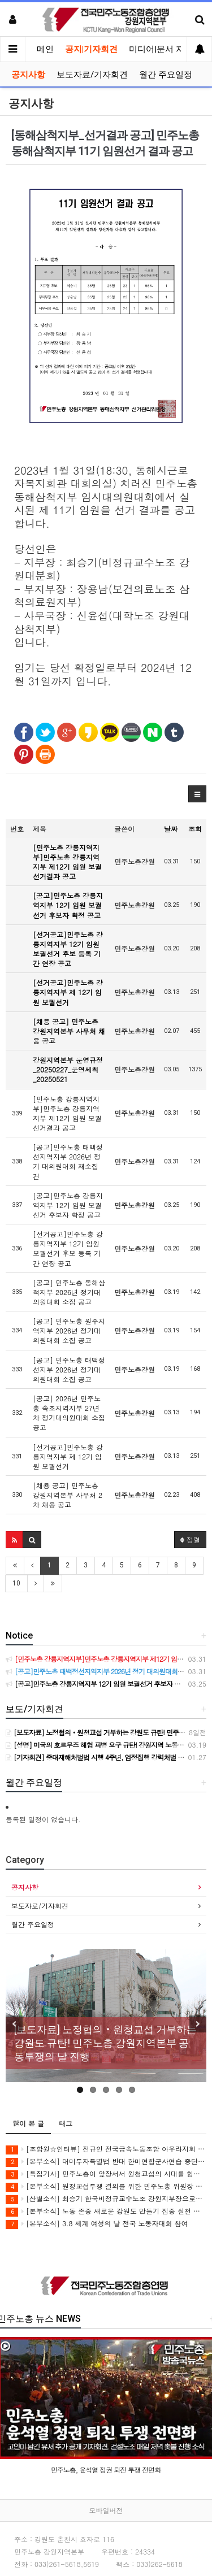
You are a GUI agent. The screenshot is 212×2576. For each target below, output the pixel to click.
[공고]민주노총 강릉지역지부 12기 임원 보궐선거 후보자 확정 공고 (68, 904)
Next (197, 2023)
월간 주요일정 (165, 74)
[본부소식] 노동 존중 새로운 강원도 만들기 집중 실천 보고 (106, 2211)
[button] (197, 793)
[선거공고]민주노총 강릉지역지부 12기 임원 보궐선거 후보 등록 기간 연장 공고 (68, 948)
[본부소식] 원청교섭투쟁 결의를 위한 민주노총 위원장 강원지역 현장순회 (106, 2186)
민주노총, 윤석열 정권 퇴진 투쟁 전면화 (106, 2469)
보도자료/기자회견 (92, 74)
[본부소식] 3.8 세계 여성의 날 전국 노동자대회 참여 (97, 2223)
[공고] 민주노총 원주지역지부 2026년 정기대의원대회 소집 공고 (69, 1330)
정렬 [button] (190, 1539)
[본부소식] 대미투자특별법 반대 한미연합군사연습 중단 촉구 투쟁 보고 (106, 2161)
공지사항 (28, 74)
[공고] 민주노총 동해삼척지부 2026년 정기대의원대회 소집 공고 (69, 1292)
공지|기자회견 (91, 49)
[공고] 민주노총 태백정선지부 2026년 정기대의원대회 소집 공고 (69, 1369)
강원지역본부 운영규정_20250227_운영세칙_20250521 (68, 1069)
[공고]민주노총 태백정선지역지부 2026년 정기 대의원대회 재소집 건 (68, 1161)
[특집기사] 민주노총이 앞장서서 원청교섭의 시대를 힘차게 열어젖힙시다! (106, 2174)
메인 (45, 49)
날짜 (171, 828)
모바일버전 (106, 2510)
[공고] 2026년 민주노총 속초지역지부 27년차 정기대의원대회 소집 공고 (69, 1412)
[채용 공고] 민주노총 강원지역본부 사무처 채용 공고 (69, 1031)
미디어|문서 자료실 (165, 49)
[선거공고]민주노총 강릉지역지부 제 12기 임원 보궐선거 (68, 992)
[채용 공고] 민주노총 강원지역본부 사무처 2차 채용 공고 (67, 1494)
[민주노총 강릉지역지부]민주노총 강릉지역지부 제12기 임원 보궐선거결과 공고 (67, 861)
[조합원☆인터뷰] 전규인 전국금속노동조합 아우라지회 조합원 (106, 2149)
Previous (14, 2023)
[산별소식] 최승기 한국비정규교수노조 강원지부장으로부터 (106, 2198)
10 (16, 1583)
